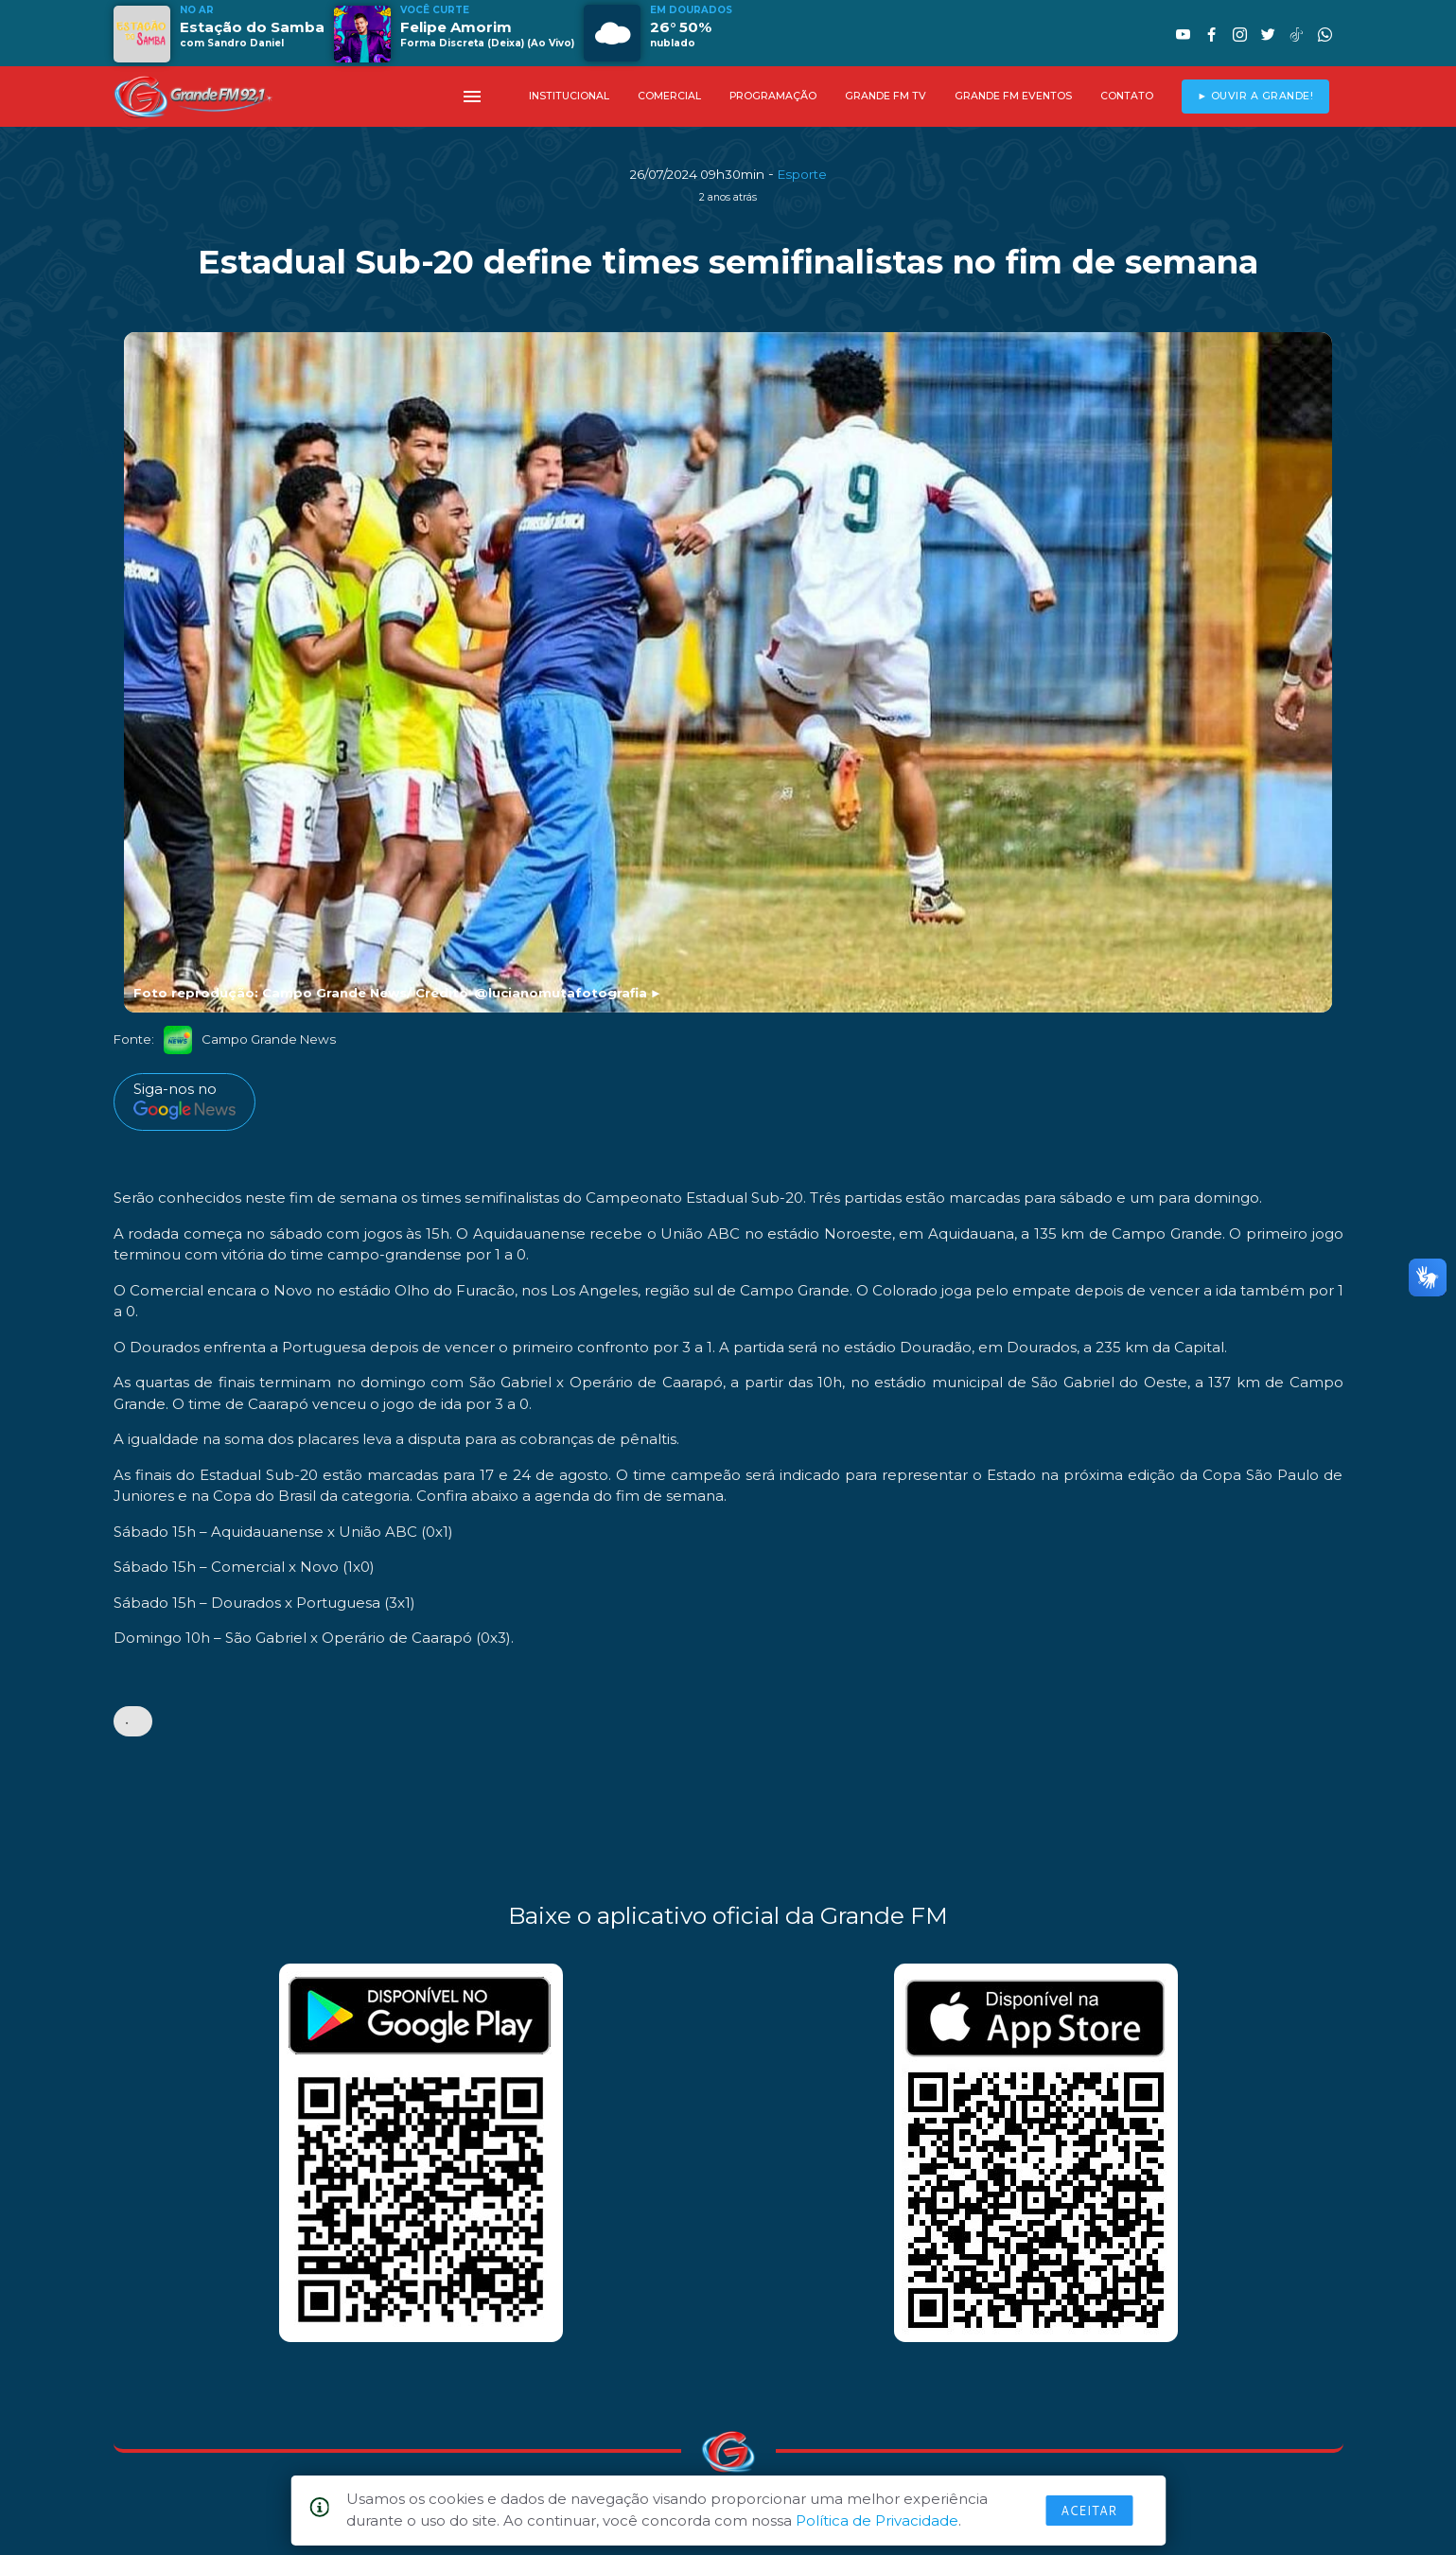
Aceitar (1089, 2510)
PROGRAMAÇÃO (772, 96)
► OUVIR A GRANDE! (1255, 96)
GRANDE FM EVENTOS (1013, 96)
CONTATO (1126, 96)
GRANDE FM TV (885, 96)
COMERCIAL (669, 96)
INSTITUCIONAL (569, 96)
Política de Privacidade (877, 2520)
